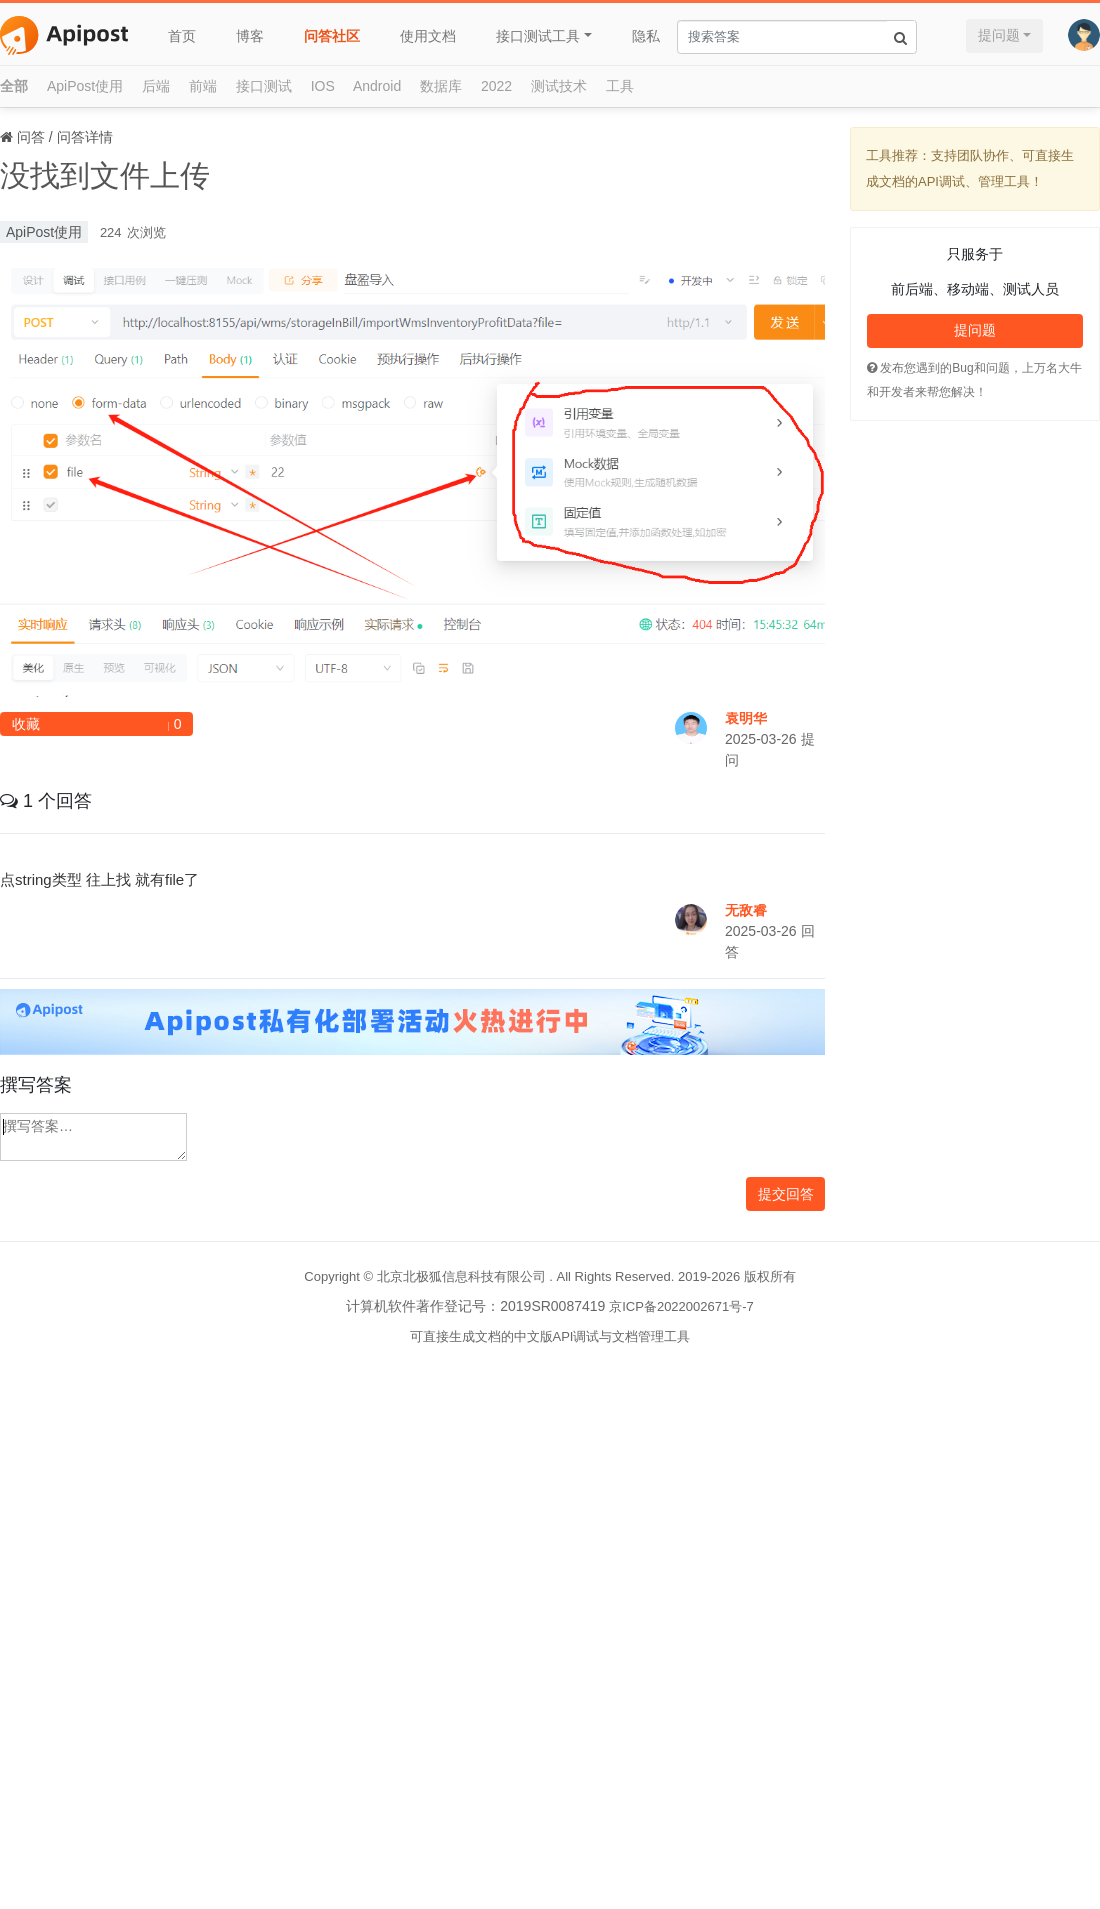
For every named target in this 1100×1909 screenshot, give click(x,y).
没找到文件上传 (105, 175)
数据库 (441, 86)
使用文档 (428, 36)
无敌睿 (746, 910)
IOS (323, 86)
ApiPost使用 (85, 86)
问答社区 (332, 36)
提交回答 (786, 1194)
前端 (203, 86)
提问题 (999, 35)
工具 (620, 86)
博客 (250, 36)
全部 (14, 86)
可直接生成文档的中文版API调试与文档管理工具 (550, 1336)
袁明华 (746, 718)
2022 (496, 86)
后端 (156, 86)
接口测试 (264, 86)
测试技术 (559, 86)
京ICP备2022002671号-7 (681, 1306)
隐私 (646, 36)
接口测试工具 (538, 36)
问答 (31, 137)
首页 (182, 36)
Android (377, 86)
